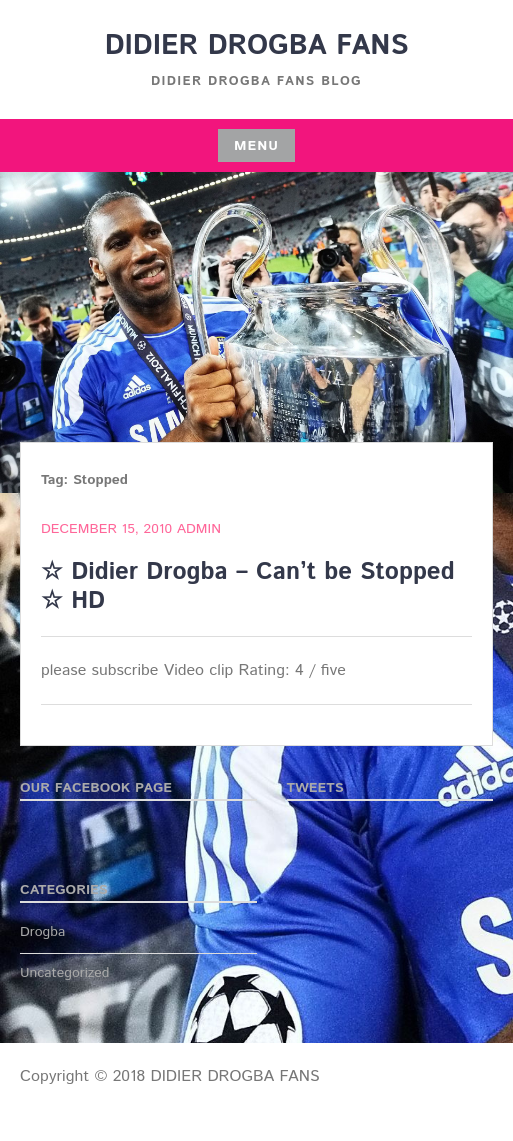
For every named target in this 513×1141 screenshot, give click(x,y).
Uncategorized (65, 973)
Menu (256, 146)
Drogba (42, 932)
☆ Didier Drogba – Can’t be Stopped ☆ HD (248, 586)
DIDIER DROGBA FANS (257, 46)
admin (199, 529)
